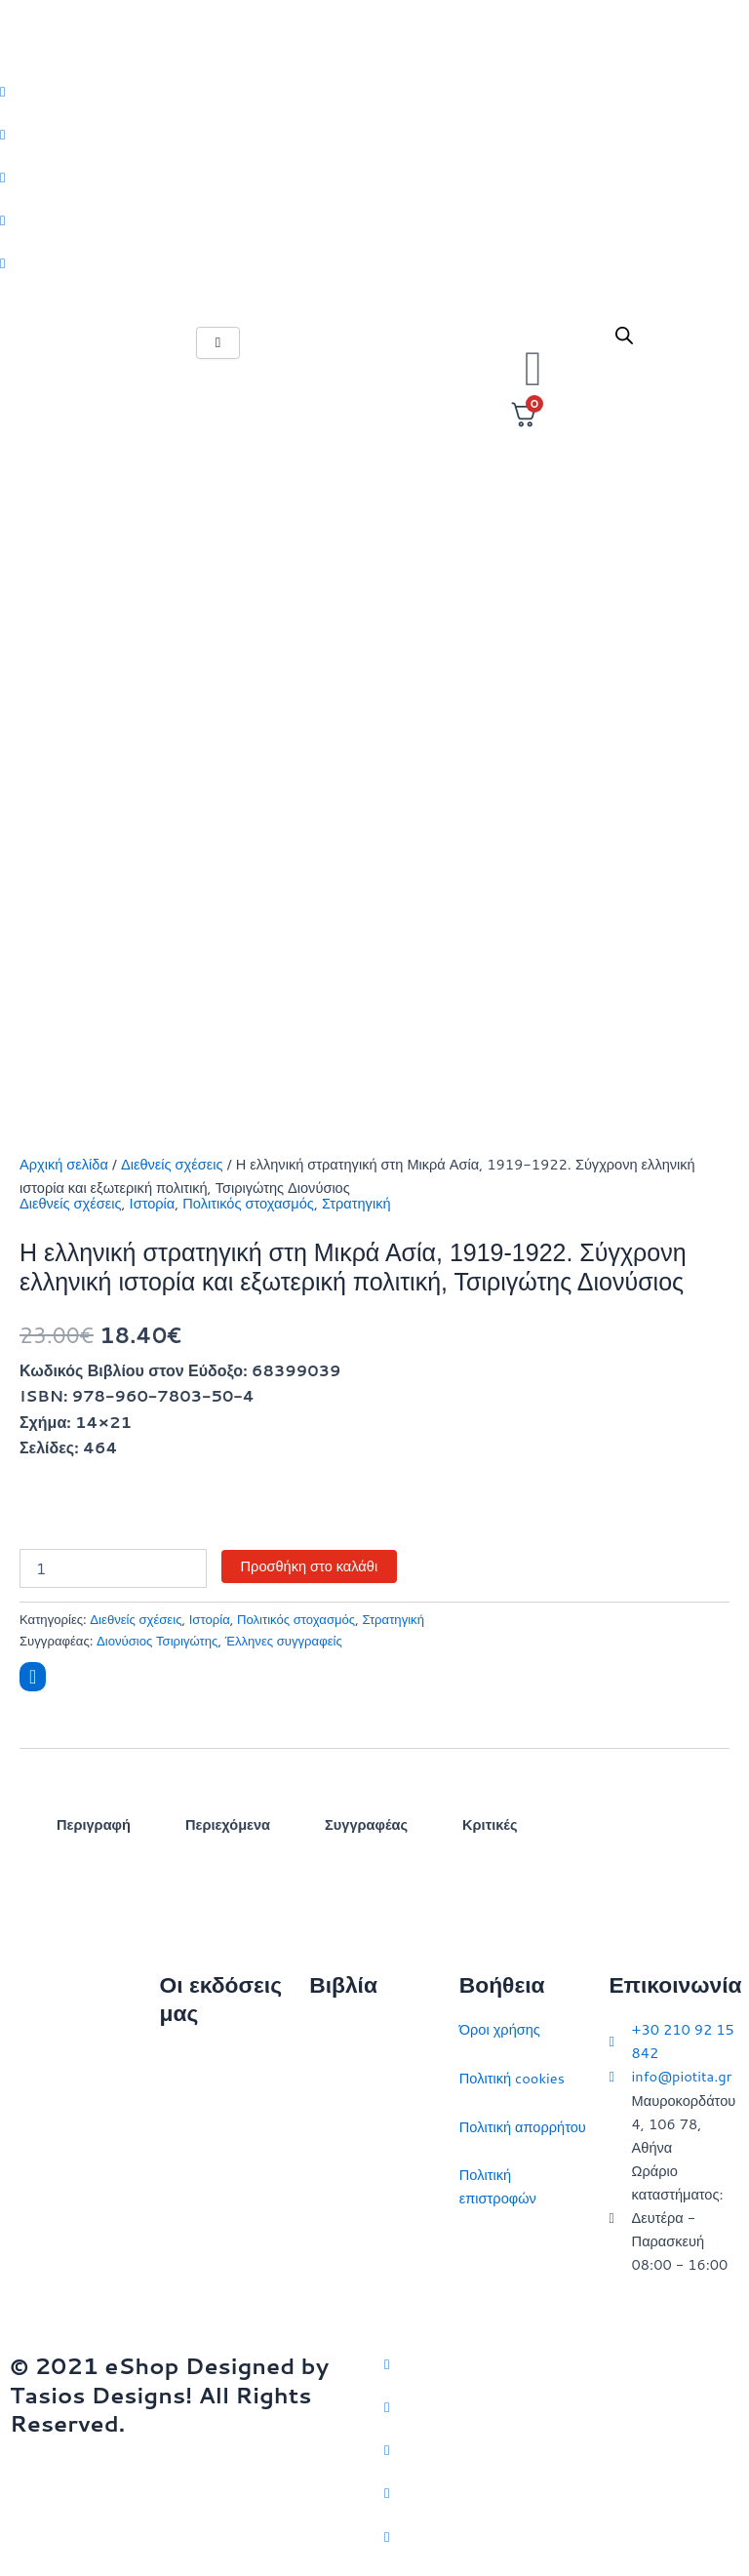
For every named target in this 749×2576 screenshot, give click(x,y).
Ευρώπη (336, 2247)
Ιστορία (153, 1203)
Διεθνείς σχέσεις (172, 1164)
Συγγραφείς (196, 2251)
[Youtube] (374, 262)
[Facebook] (374, 133)
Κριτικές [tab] (489, 1824)
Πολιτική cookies (512, 2078)
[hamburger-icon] (218, 343)
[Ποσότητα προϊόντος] (113, 1568)
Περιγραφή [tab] (94, 1824)
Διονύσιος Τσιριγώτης (157, 1640)
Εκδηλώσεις (197, 2204)
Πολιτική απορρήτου (522, 2127)
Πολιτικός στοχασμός (248, 1203)
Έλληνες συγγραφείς (283, 1640)
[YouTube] (561, 2535)
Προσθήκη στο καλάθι (309, 1566)
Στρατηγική (356, 1203)
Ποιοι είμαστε (201, 2107)
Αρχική (181, 2058)
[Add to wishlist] (33, 1676)
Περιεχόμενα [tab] (227, 1824)
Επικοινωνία (198, 2155)
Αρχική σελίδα (64, 1164)
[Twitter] (374, 90)
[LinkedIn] (374, 219)
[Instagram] (374, 176)
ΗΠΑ (324, 2294)
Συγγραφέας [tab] (366, 1824)
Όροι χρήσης (499, 2029)
